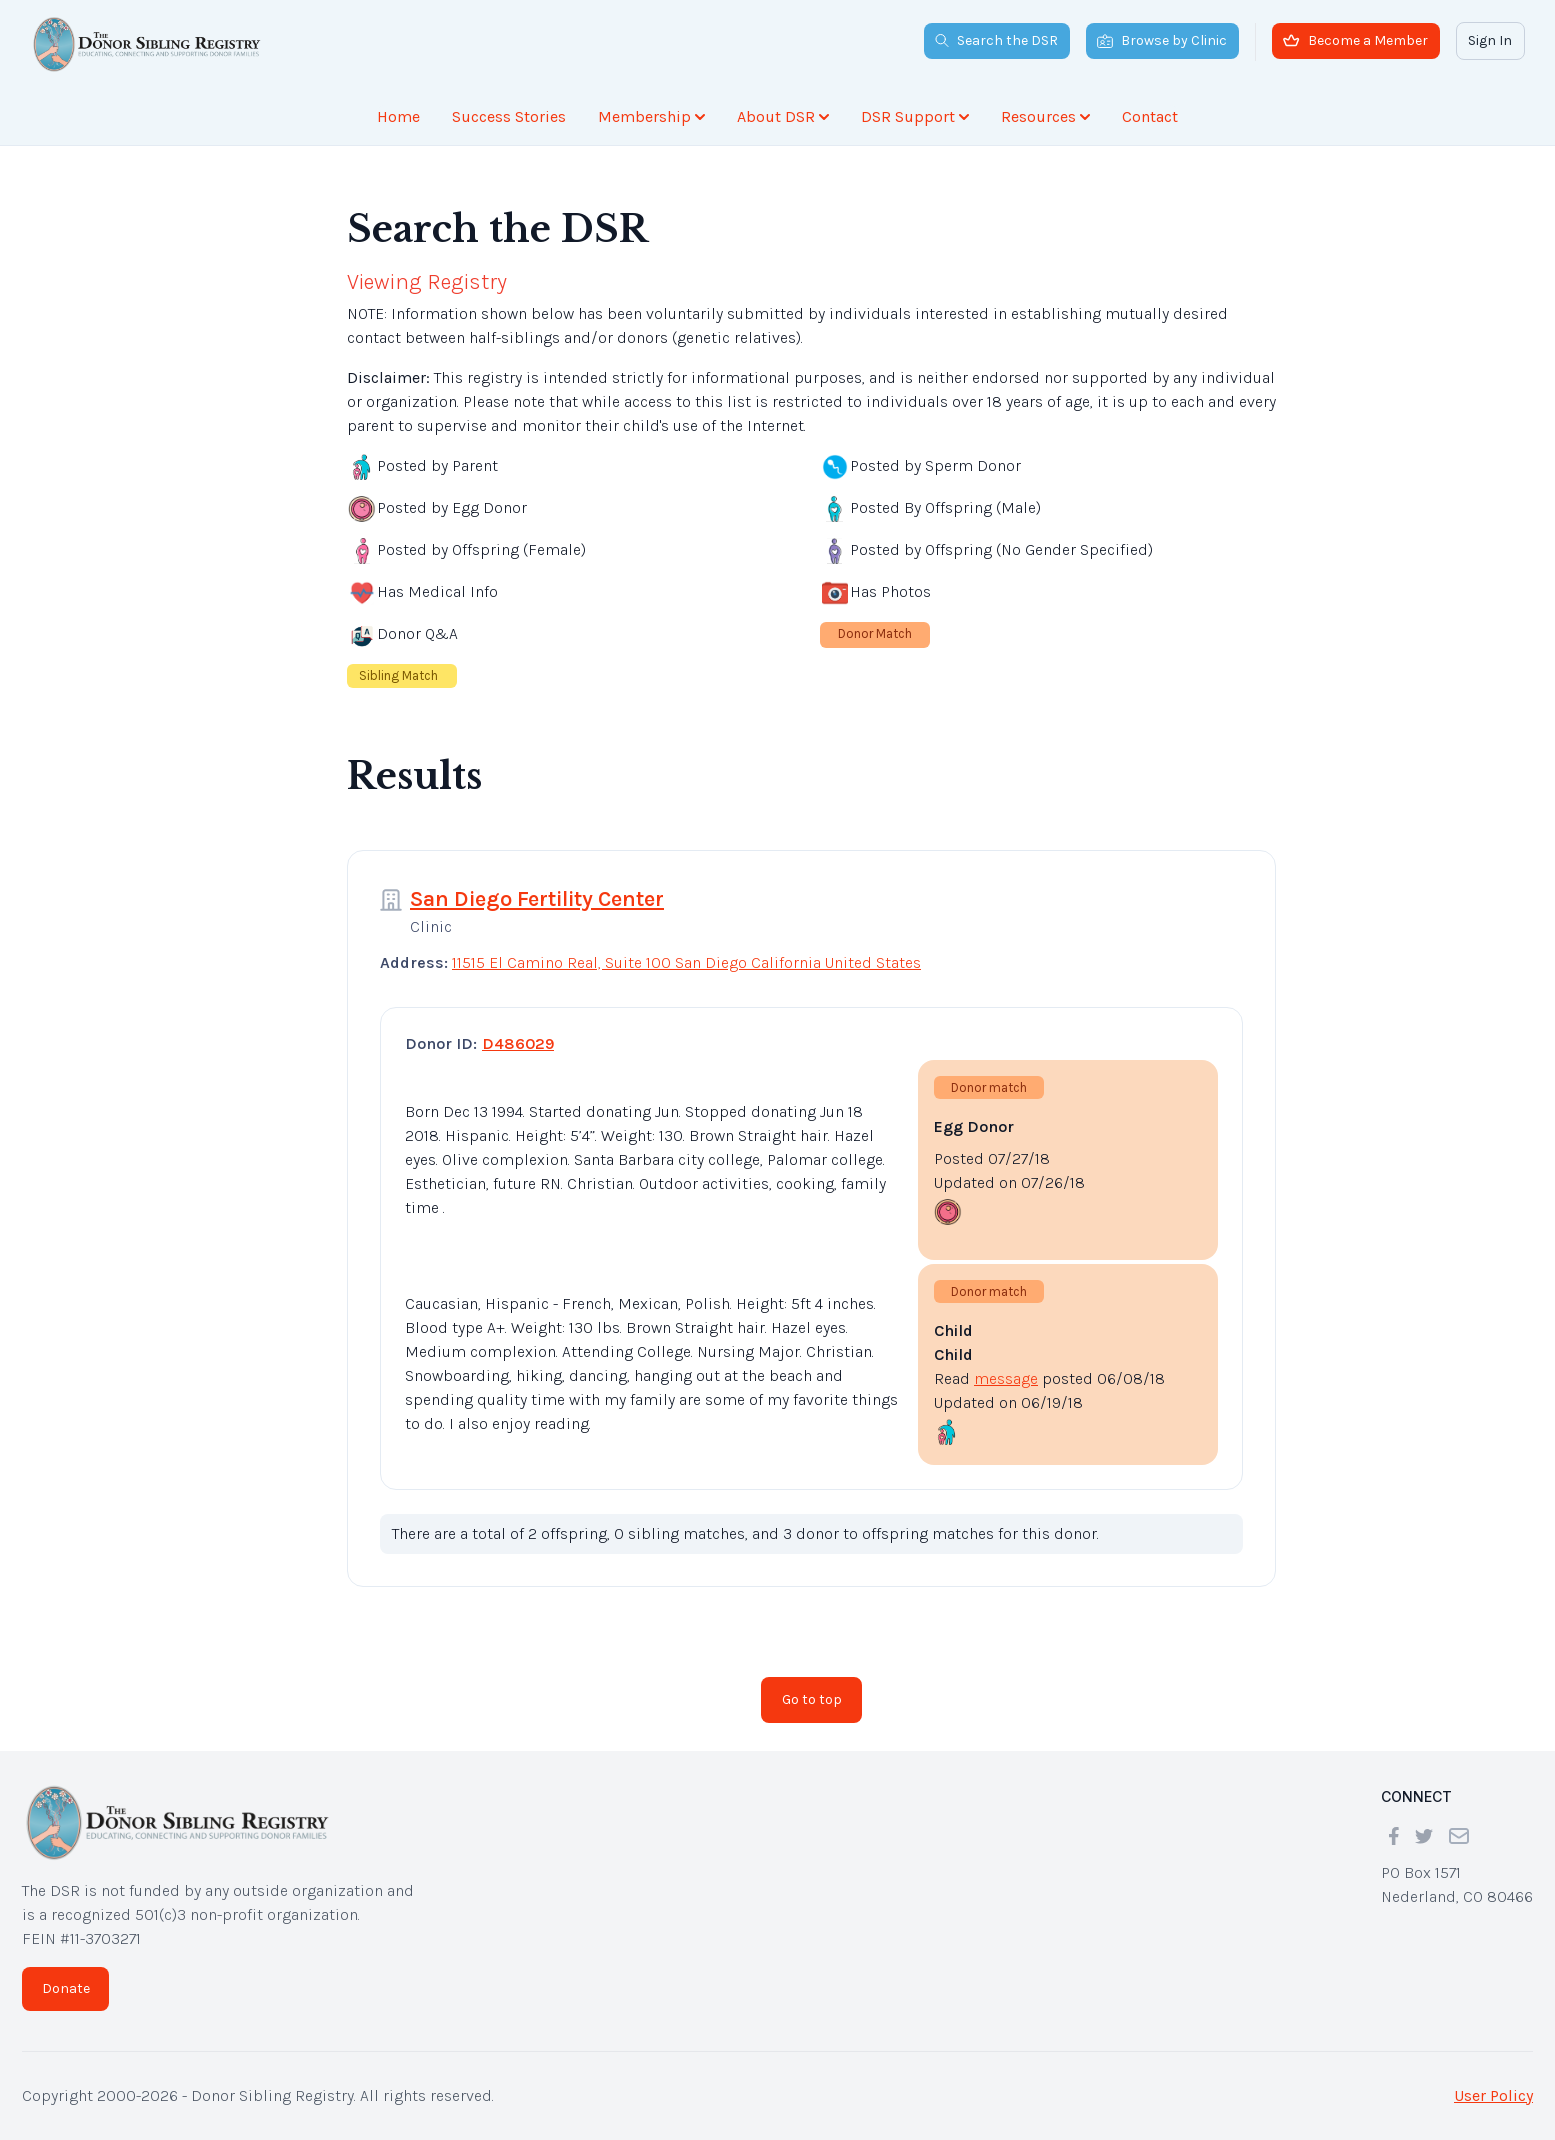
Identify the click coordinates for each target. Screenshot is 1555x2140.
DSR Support (915, 116)
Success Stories (509, 116)
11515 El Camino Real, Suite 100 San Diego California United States (686, 962)
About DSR (783, 116)
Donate (66, 1988)
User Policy (1493, 2095)
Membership (651, 116)
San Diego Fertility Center (537, 899)
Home (398, 116)
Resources (1045, 116)
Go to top (812, 1699)
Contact (1150, 116)
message (1006, 1378)
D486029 (518, 1043)
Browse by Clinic (1162, 40)
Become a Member (1355, 40)
